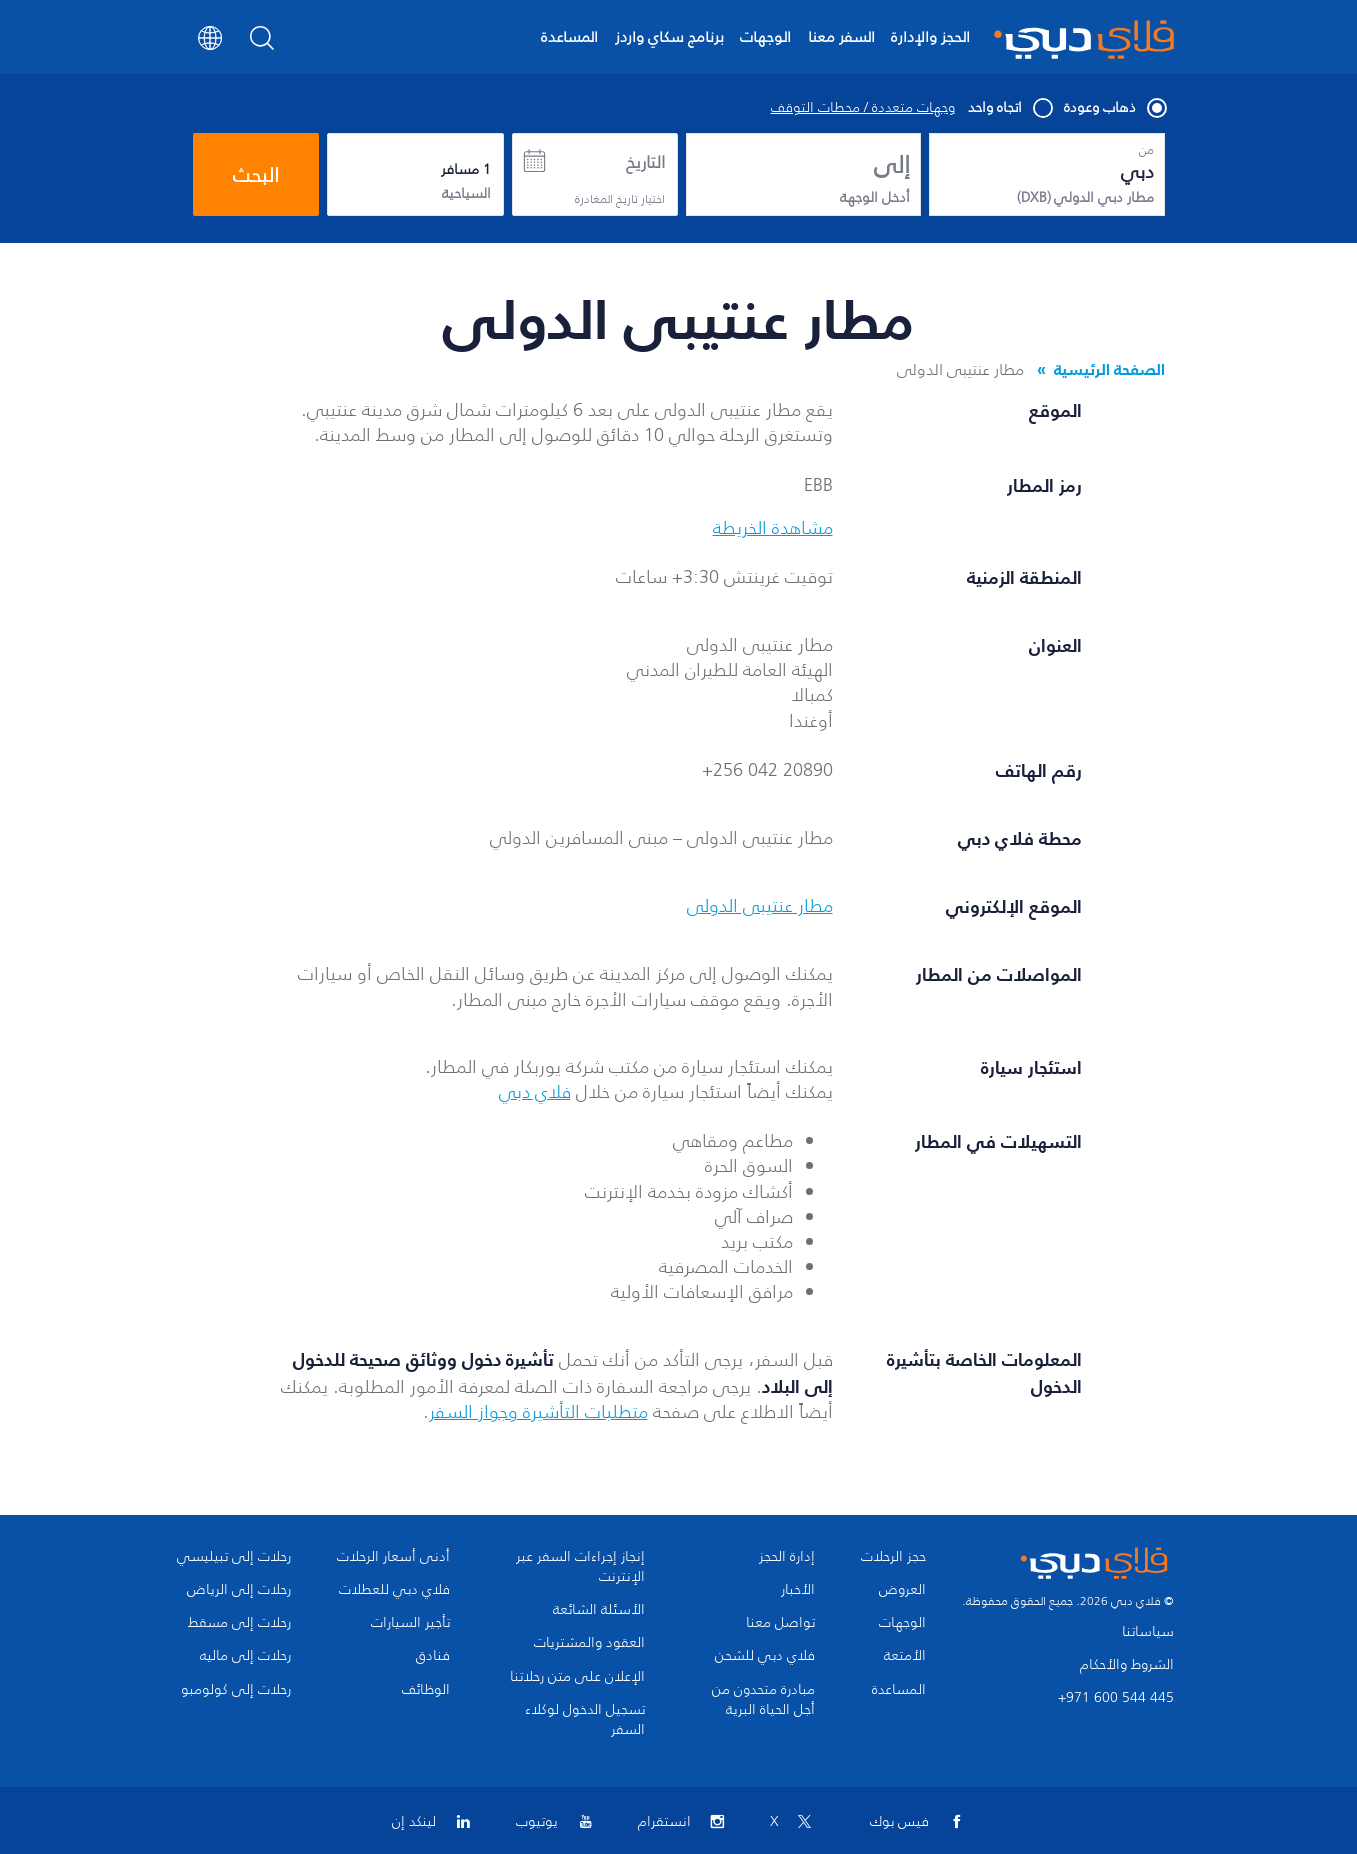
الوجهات (765, 36)
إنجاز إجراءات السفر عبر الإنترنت (580, 1567)
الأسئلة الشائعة (599, 1610)
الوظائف (426, 1690)
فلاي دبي (535, 1092)
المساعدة (569, 36)
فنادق (433, 1656)
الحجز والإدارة (930, 36)
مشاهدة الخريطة (773, 528)
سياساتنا (1148, 1631)
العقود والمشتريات (589, 1643)
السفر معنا (841, 36)
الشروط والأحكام (1127, 1664)
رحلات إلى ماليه (245, 1656)
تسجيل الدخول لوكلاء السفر (585, 1720)
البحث (256, 175)
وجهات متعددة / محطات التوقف (863, 108)
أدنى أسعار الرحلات (393, 1557)
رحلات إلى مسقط (239, 1623)
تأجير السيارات (410, 1623)
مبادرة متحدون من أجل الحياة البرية (763, 1700)
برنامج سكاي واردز (669, 36)
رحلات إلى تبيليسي (234, 1557)
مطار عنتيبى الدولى (760, 906)
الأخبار (798, 1590)
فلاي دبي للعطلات (394, 1590)
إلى (892, 165)
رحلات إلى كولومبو (236, 1690)
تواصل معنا (780, 1623)
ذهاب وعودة (1114, 108)
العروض (902, 1590)
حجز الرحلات (893, 1557)
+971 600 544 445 (1116, 1697)
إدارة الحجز (787, 1557)
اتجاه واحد (1009, 108)
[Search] (262, 44)
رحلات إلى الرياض (239, 1590)
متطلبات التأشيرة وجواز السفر (538, 1412)
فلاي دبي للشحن (765, 1656)
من (1146, 150)
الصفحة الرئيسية (1109, 369)
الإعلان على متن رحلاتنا (577, 1677)
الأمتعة (905, 1656)
